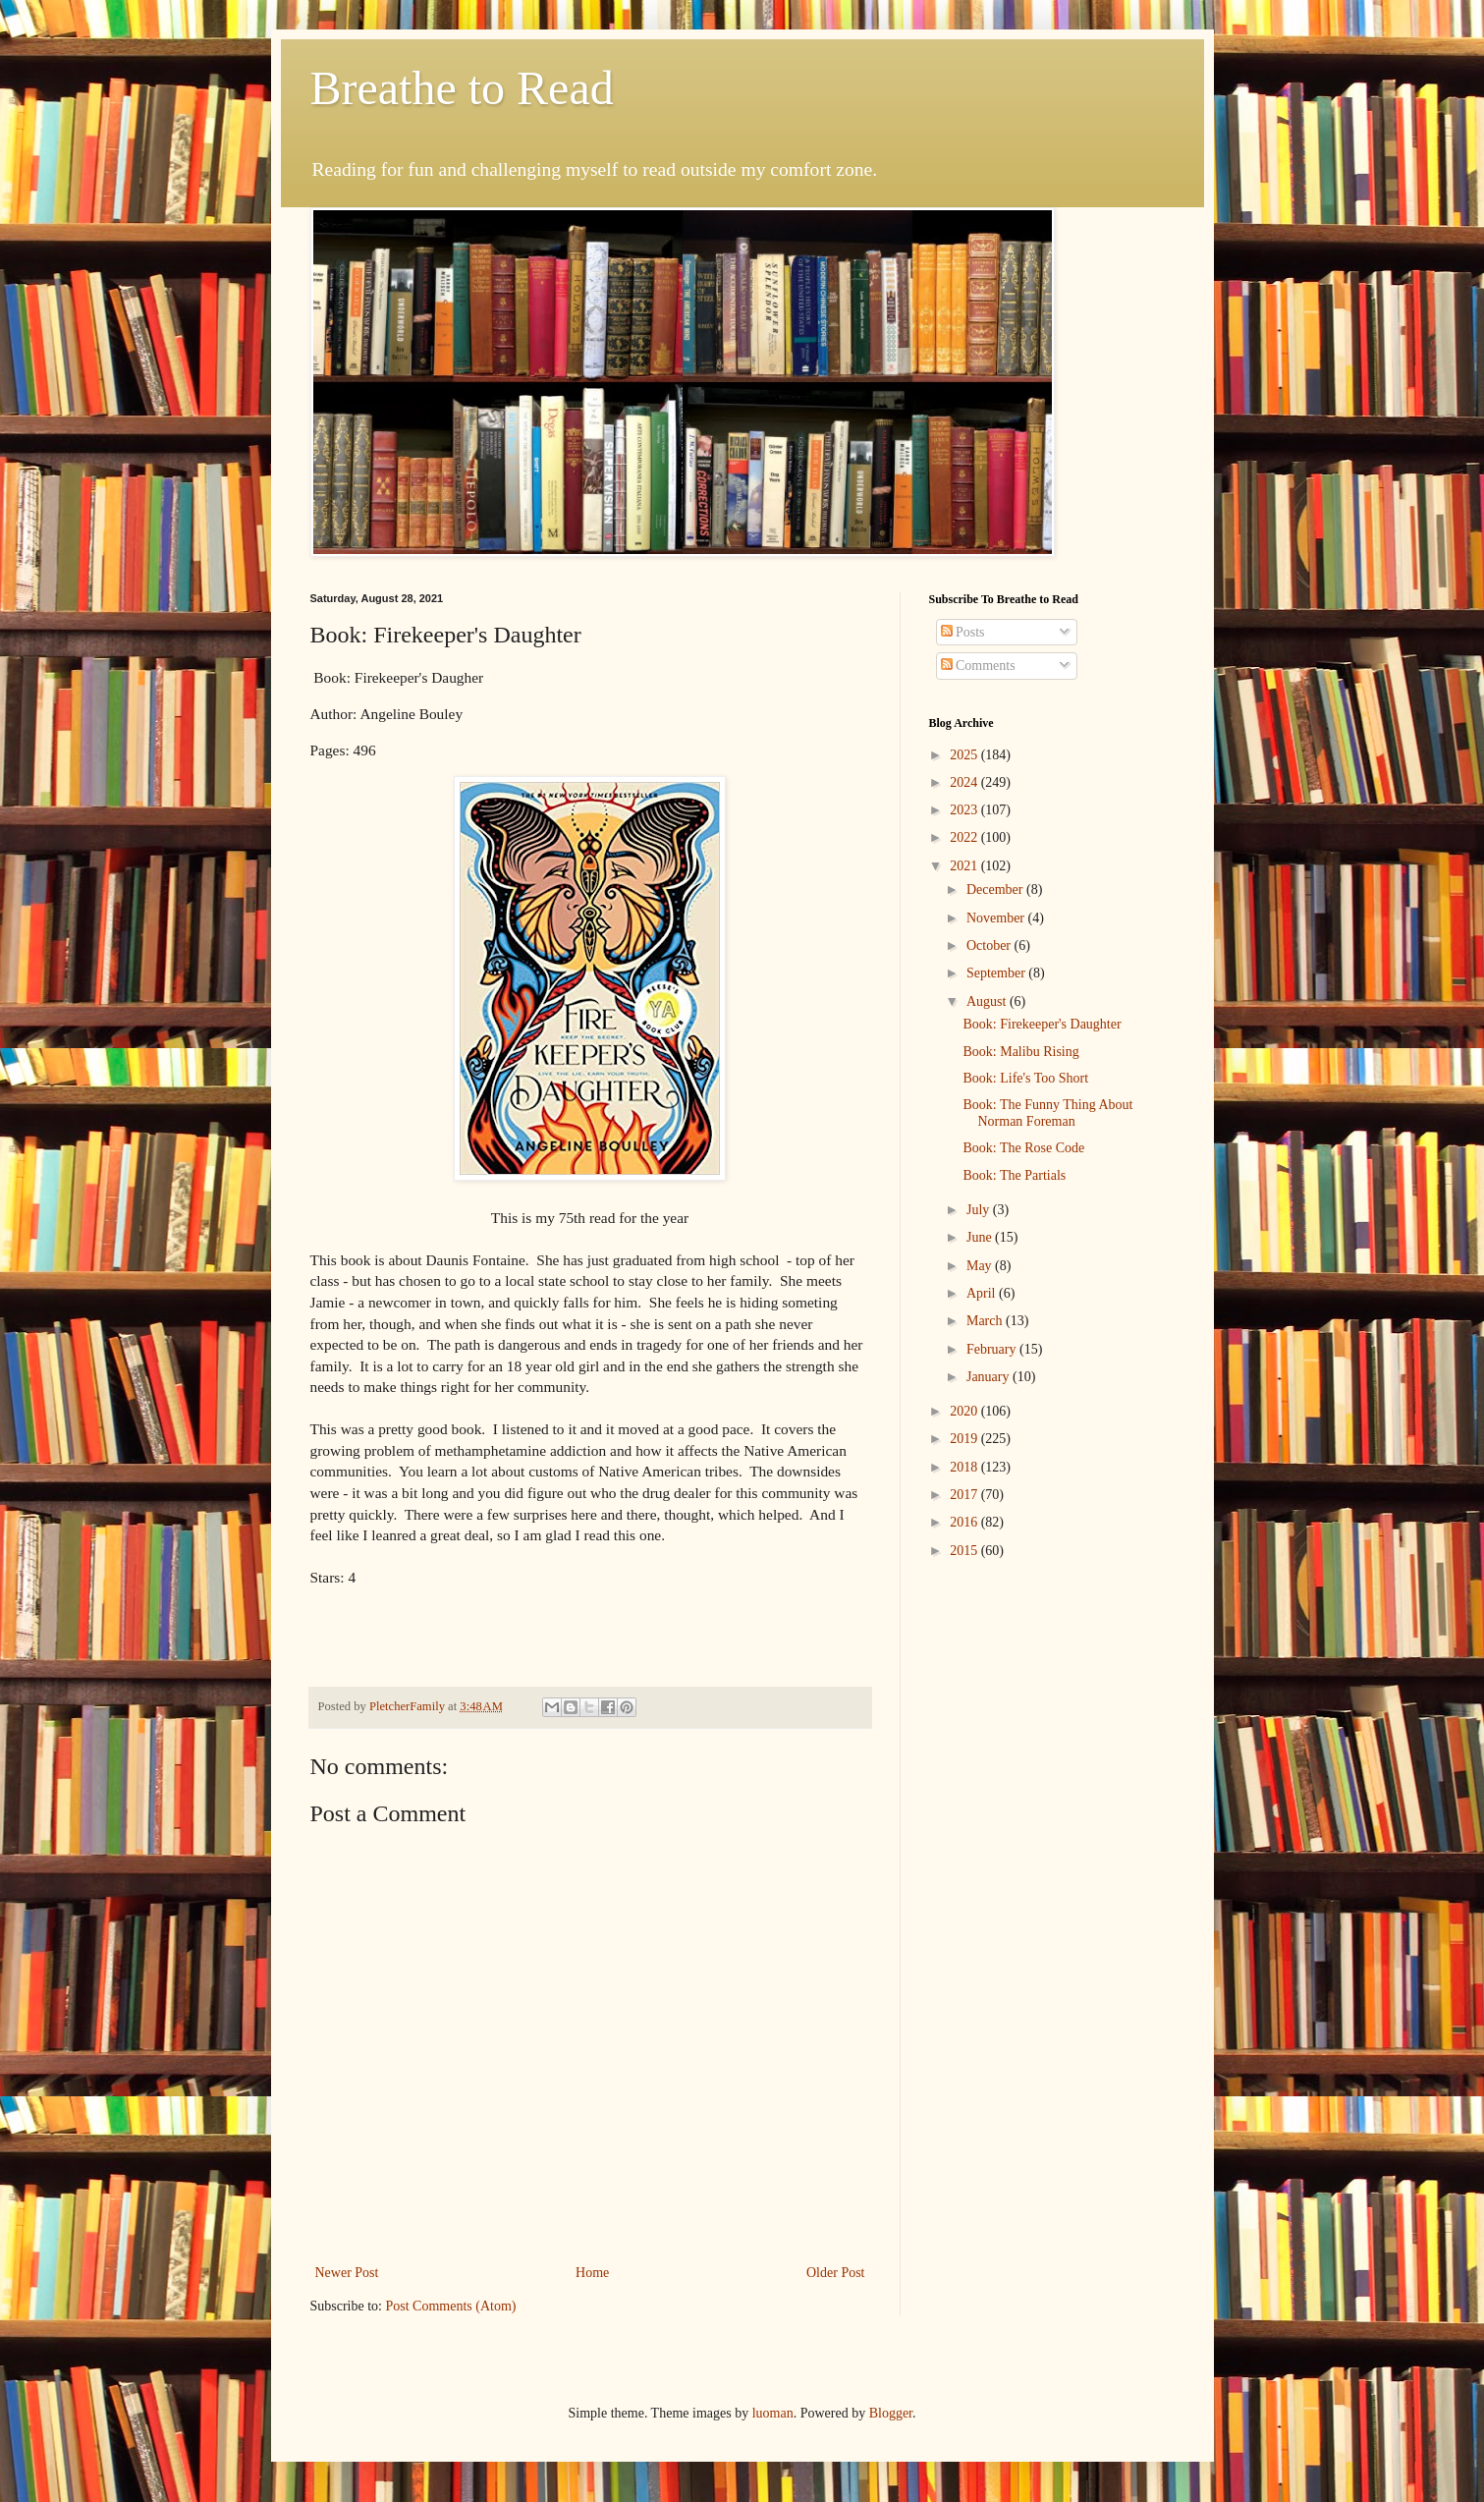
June (980, 1237)
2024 (965, 782)
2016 (965, 1522)
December (996, 889)
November (997, 918)
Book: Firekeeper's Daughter (1041, 1024)
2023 (965, 810)
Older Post (835, 2272)
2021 (965, 866)
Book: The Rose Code (1023, 1147)
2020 (965, 1411)
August (988, 1001)
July (979, 1209)
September (997, 973)
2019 (965, 1438)
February (992, 1349)
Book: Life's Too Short (1025, 1078)
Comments (978, 665)
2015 (965, 1550)
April (982, 1293)
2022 (965, 837)
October (990, 945)
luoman (773, 2413)
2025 (965, 755)
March (986, 1320)
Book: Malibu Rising (1020, 1051)
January (989, 1376)
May (980, 1265)
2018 (965, 1467)
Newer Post (347, 2272)
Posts (963, 632)
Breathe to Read (462, 88)
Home (592, 2272)
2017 (965, 1494)
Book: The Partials (1014, 1175)
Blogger (890, 2413)
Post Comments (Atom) (451, 2306)
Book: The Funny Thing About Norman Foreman (1047, 1113)
